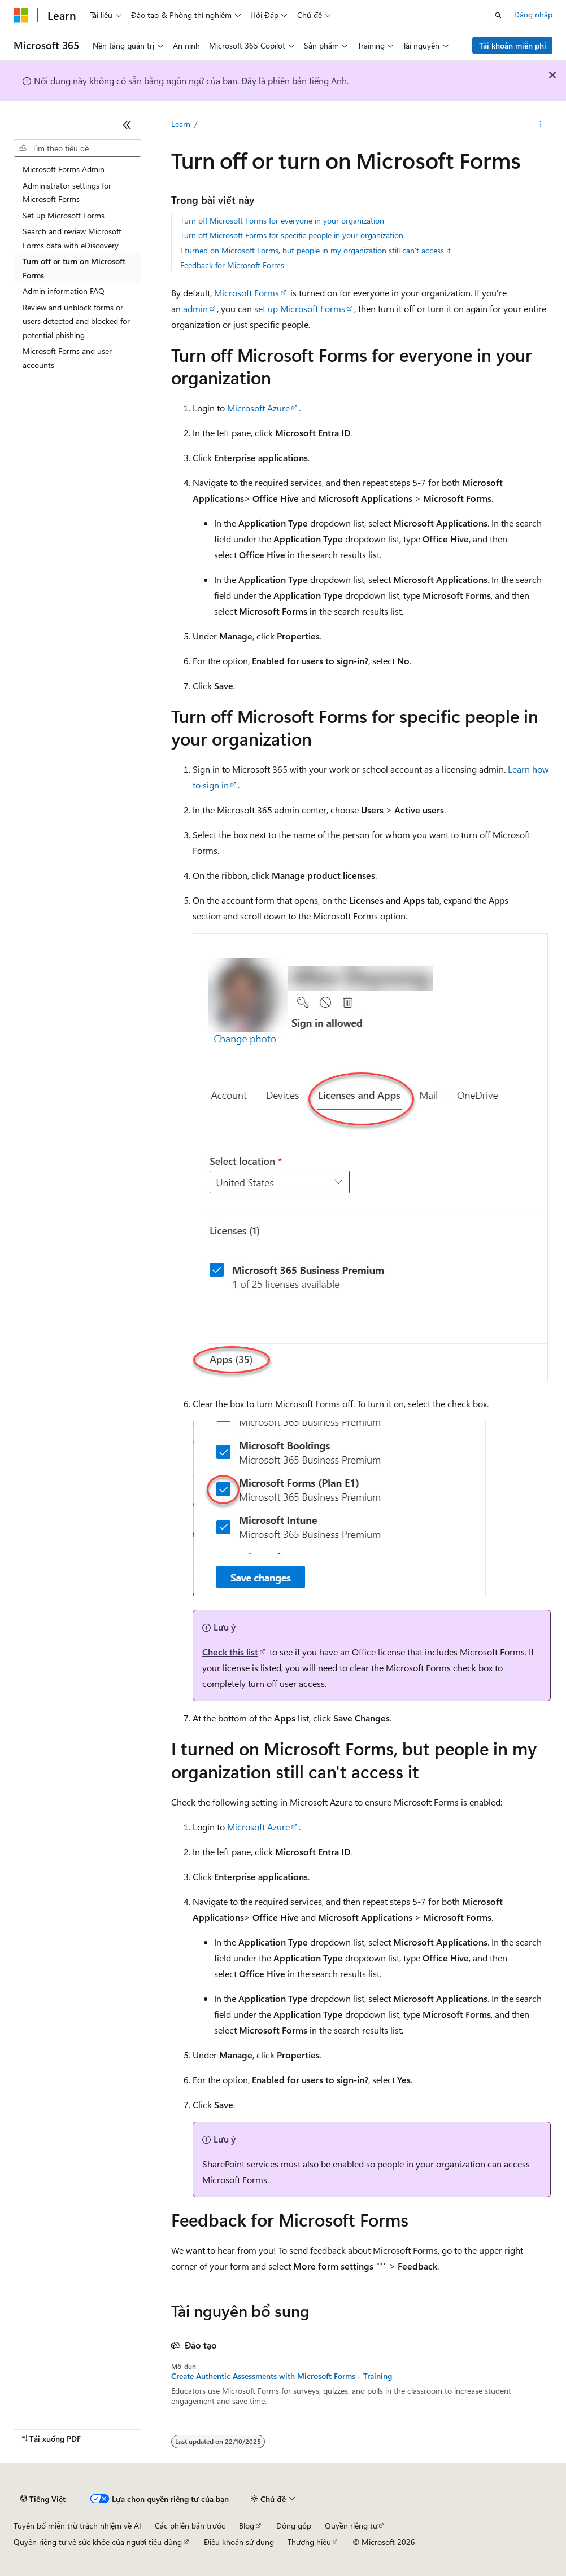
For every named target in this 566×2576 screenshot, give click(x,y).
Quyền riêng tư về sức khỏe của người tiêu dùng (98, 2541)
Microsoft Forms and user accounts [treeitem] (67, 357)
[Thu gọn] (127, 125)
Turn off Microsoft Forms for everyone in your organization (282, 220)
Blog (246, 2525)
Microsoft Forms (246, 293)
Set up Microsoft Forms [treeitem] (64, 215)
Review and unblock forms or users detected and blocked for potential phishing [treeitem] (76, 321)
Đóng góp (293, 2525)
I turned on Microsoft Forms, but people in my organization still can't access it (315, 250)
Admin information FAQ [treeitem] (64, 291)
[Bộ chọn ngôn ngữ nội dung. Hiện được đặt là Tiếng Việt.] (43, 2499)
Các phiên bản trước (190, 2525)
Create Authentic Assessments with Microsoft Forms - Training (281, 2376)
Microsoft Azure (258, 408)
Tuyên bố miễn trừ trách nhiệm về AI (77, 2525)
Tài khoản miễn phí (512, 45)
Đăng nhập (533, 14)
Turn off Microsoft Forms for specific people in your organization (291, 235)
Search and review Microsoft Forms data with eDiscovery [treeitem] (72, 238)
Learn (180, 124)
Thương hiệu (309, 2541)
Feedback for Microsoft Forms (232, 265)
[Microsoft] (21, 15)
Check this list (230, 1652)
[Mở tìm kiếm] (498, 15)
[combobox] (77, 148)
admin (195, 308)
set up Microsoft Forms (299, 308)
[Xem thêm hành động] (540, 125)
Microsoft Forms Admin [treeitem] (64, 169)
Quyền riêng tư (351, 2525)
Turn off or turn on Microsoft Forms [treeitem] (74, 268)
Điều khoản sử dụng (239, 2541)
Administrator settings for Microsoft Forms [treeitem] (67, 192)
